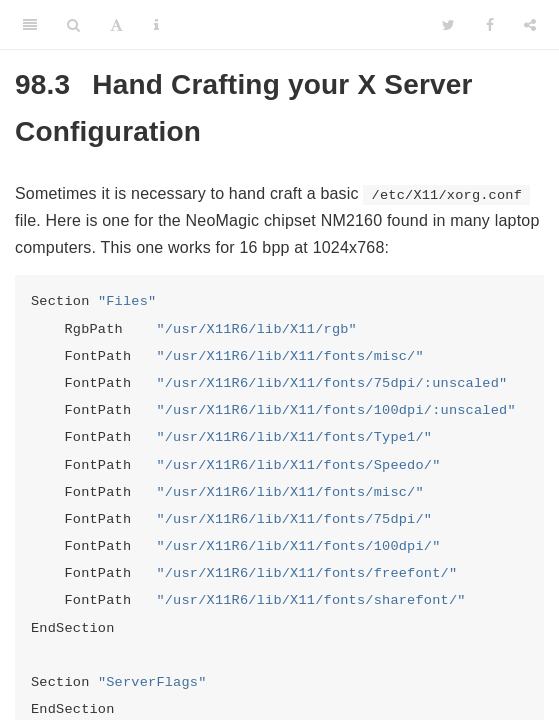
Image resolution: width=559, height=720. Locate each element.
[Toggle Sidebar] (30, 25)
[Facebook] (490, 25)
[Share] (530, 25)
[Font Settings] (116, 25)
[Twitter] (448, 25)
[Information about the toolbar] (156, 25)
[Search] (73, 25)
